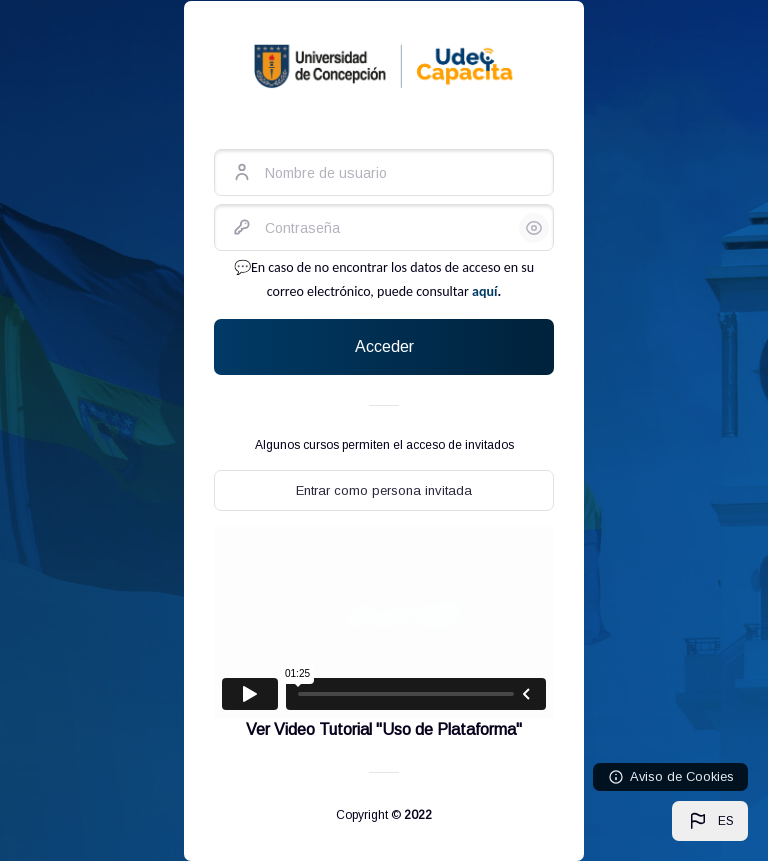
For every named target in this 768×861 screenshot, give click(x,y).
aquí (484, 291)
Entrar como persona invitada (384, 490)
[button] (710, 821)
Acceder (384, 346)
